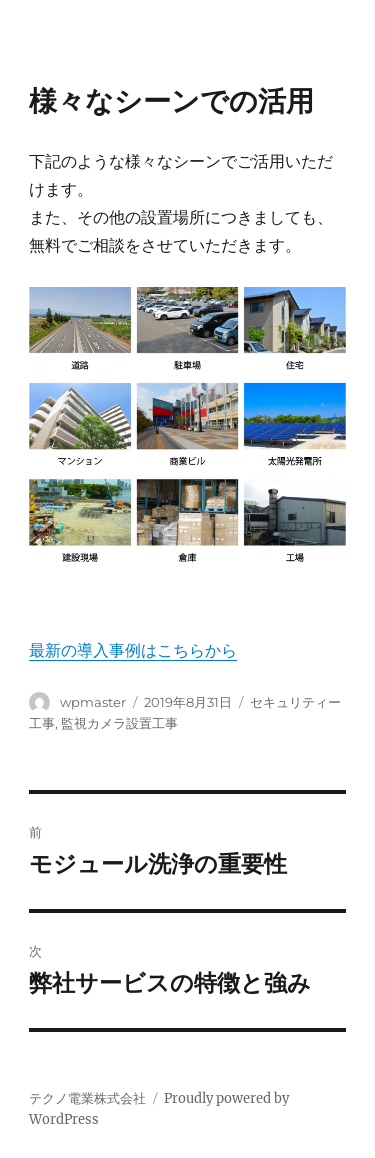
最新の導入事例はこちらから (133, 650)
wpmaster (93, 702)
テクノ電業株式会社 (87, 1098)
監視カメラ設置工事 (119, 723)
